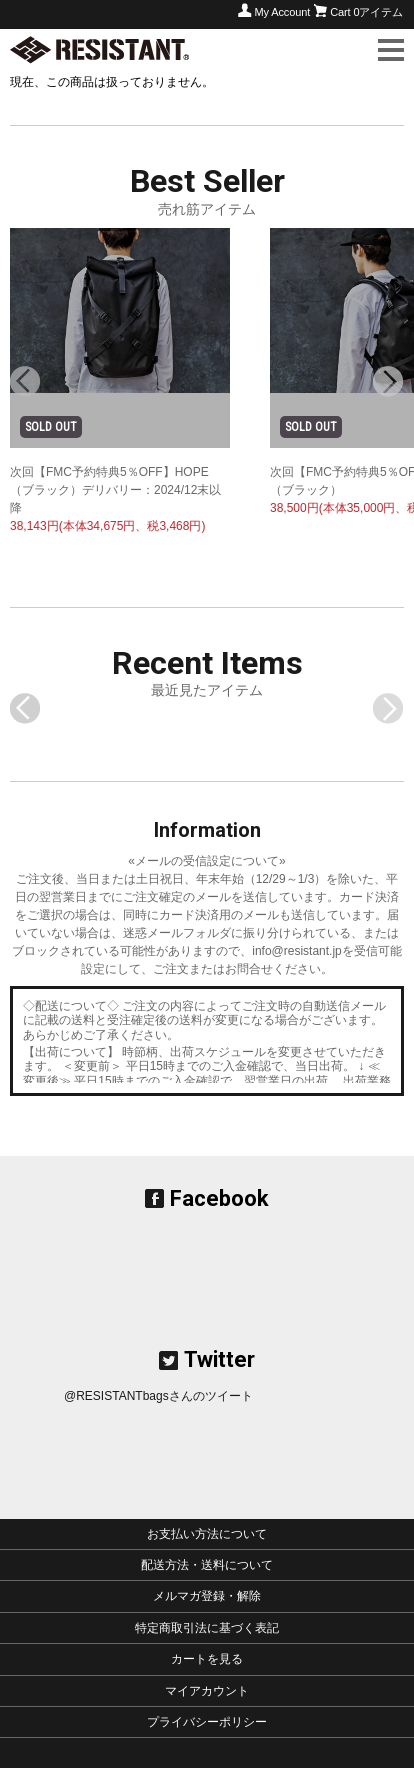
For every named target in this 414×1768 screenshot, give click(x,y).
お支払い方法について (207, 1534)
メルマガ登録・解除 (207, 1596)
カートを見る (207, 1659)
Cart (366, 12)
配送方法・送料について (207, 1565)
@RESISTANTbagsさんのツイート (158, 1396)
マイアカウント (207, 1691)
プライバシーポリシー (207, 1722)
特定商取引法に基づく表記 (207, 1628)
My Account (282, 12)
